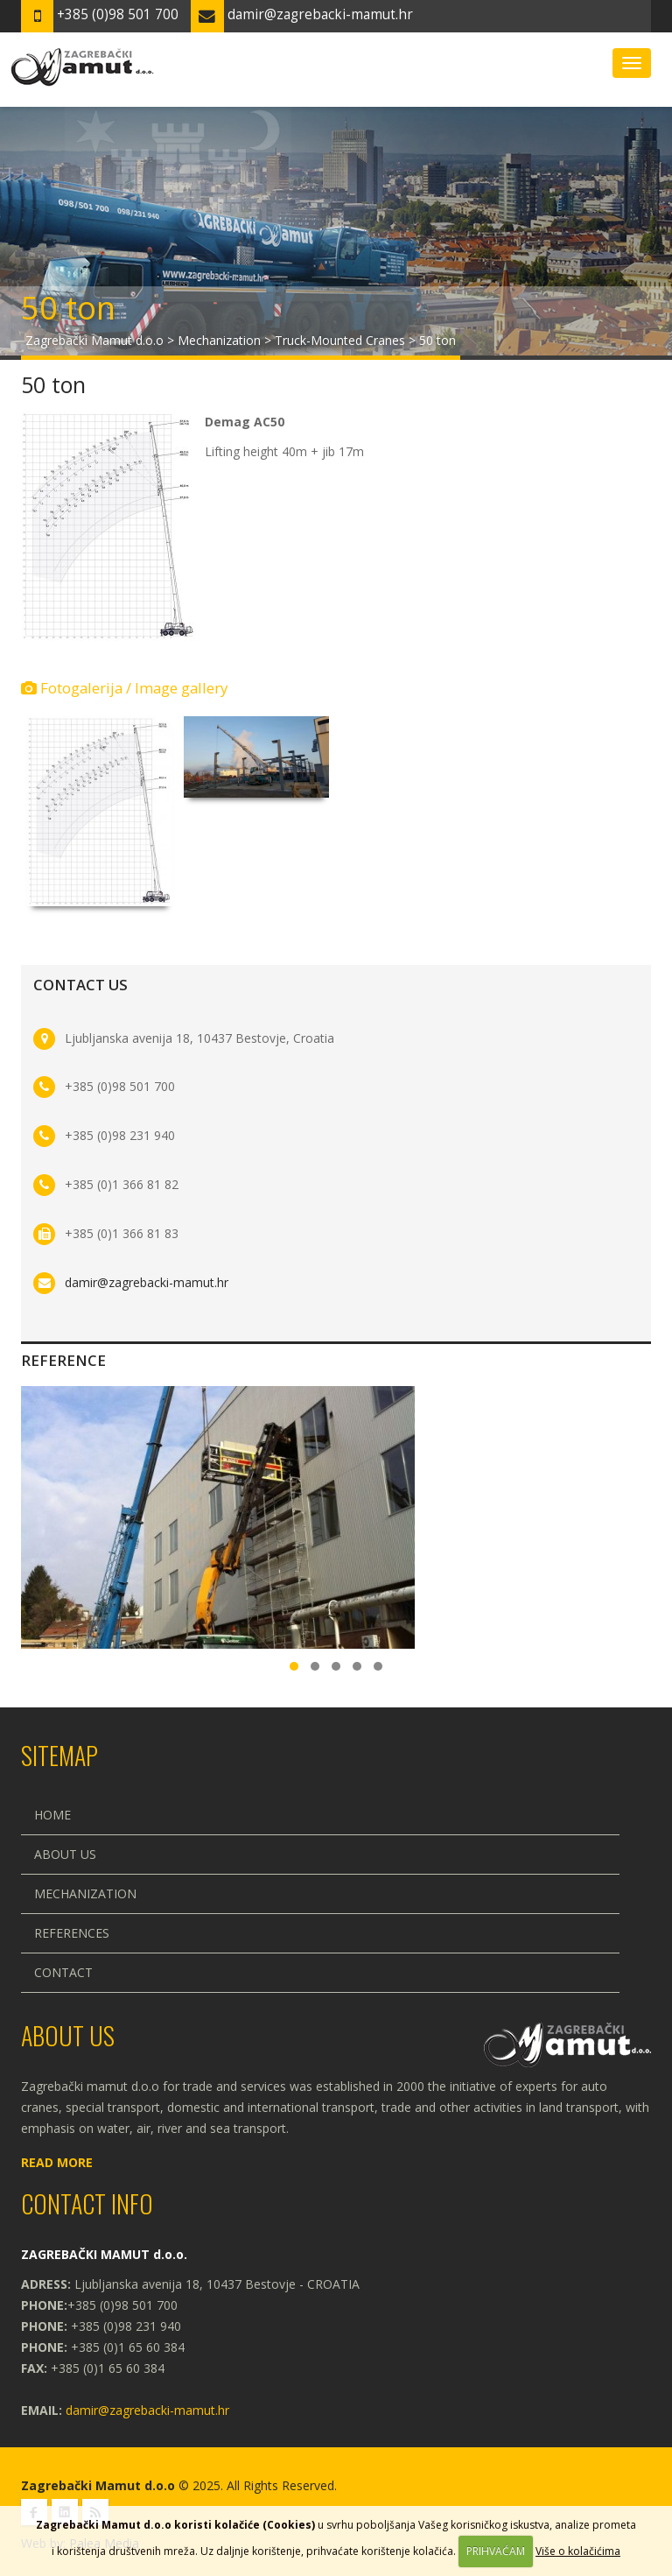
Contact (63, 1972)
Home (52, 1814)
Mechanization (85, 1893)
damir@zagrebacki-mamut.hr (146, 1282)
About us (65, 1854)
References (71, 1933)
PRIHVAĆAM (495, 2551)
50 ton (53, 384)
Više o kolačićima (578, 2551)
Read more (57, 2162)
